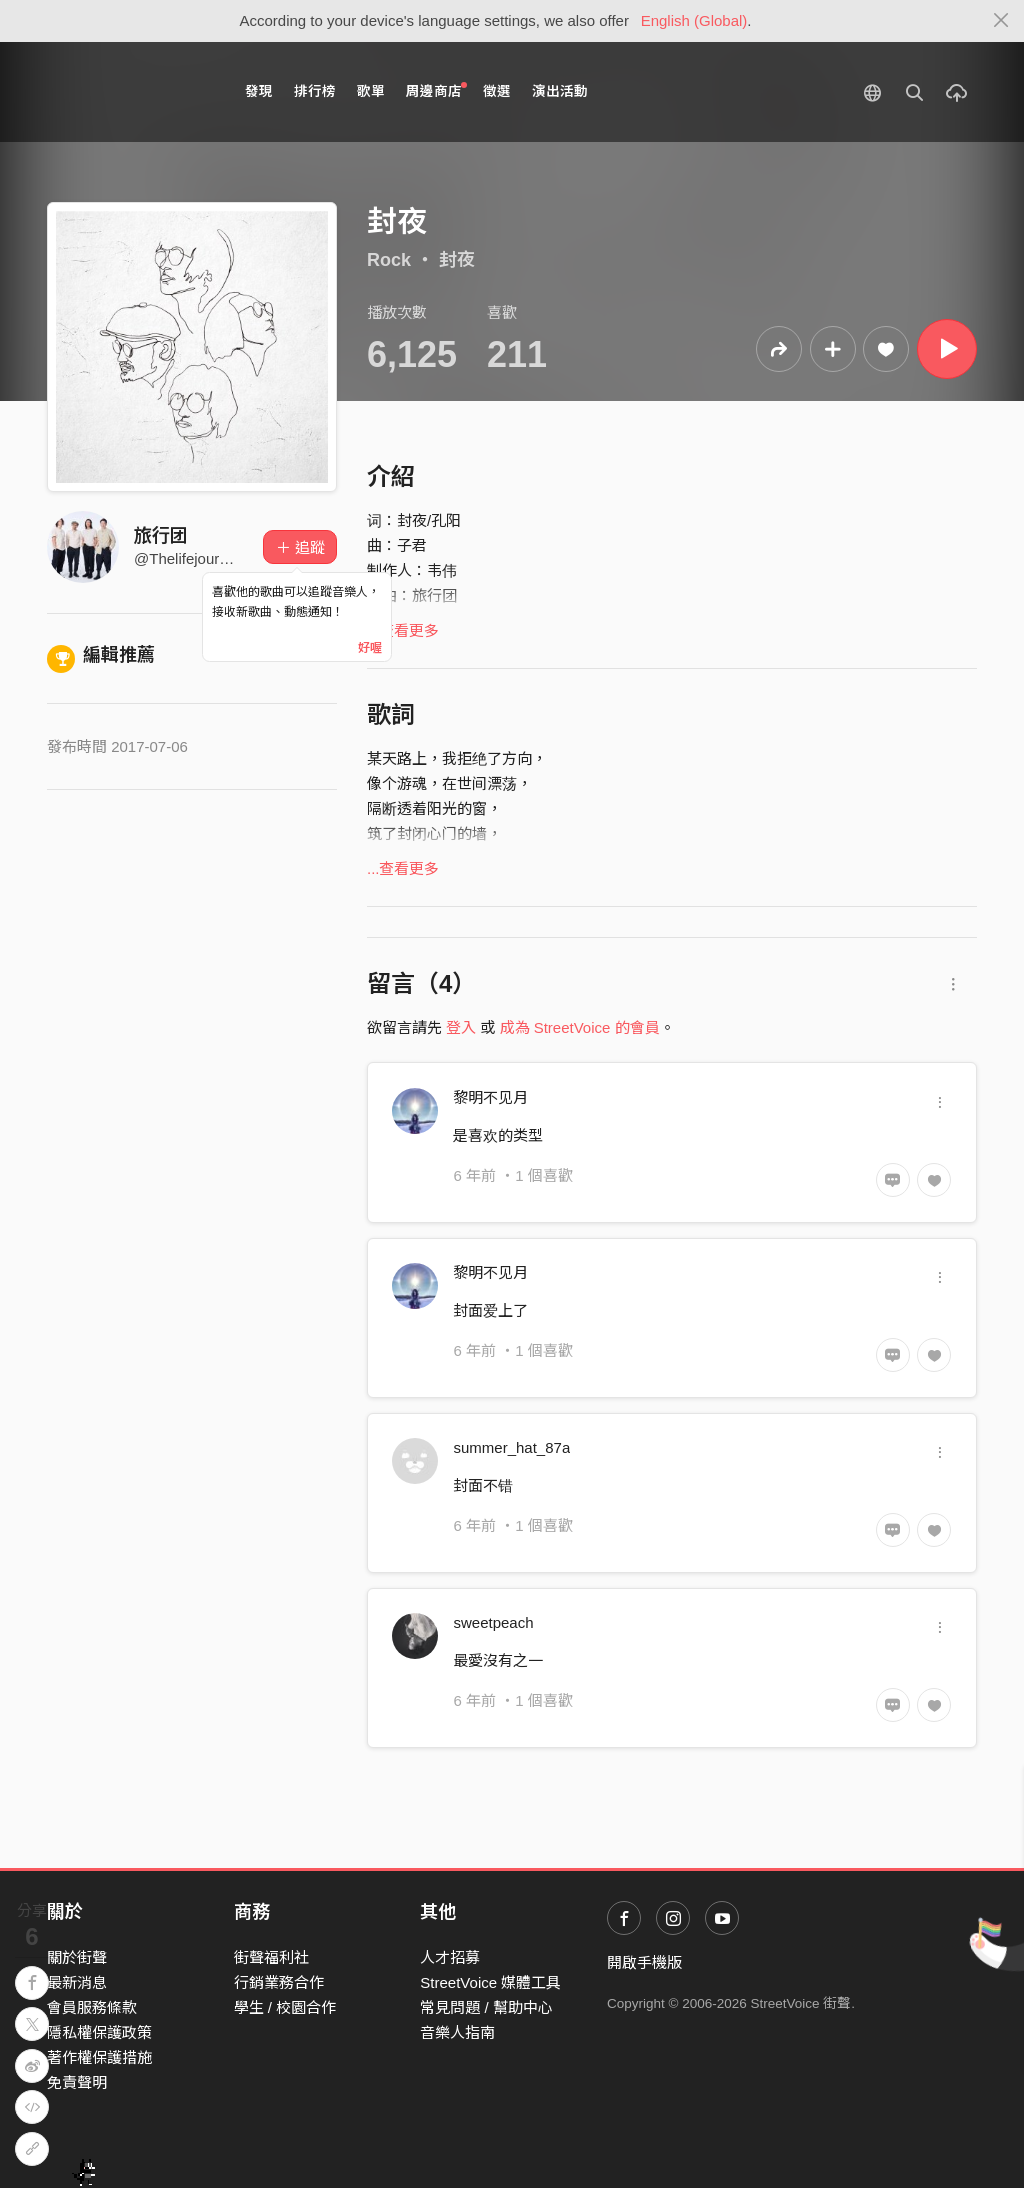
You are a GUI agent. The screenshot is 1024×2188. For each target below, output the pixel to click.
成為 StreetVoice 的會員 (580, 1027)
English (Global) (694, 20)
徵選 (497, 91)
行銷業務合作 (279, 1982)
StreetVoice (129, 92)
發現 (259, 91)
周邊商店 (436, 90)
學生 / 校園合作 (285, 2007)
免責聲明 (77, 2082)
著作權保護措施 (99, 2057)
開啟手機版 (644, 1962)
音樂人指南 (457, 2032)
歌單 (371, 91)
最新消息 (77, 1982)
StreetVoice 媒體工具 (490, 1982)
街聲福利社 (271, 1957)
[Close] (1001, 21)
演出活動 (560, 91)
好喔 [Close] (370, 648)
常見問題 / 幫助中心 (486, 2007)
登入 (461, 1027)
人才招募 (450, 1957)
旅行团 (161, 536)
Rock (389, 260)
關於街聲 (77, 1957)
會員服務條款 (92, 2007)
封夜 (457, 260)
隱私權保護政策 (99, 2032)
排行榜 (315, 91)
